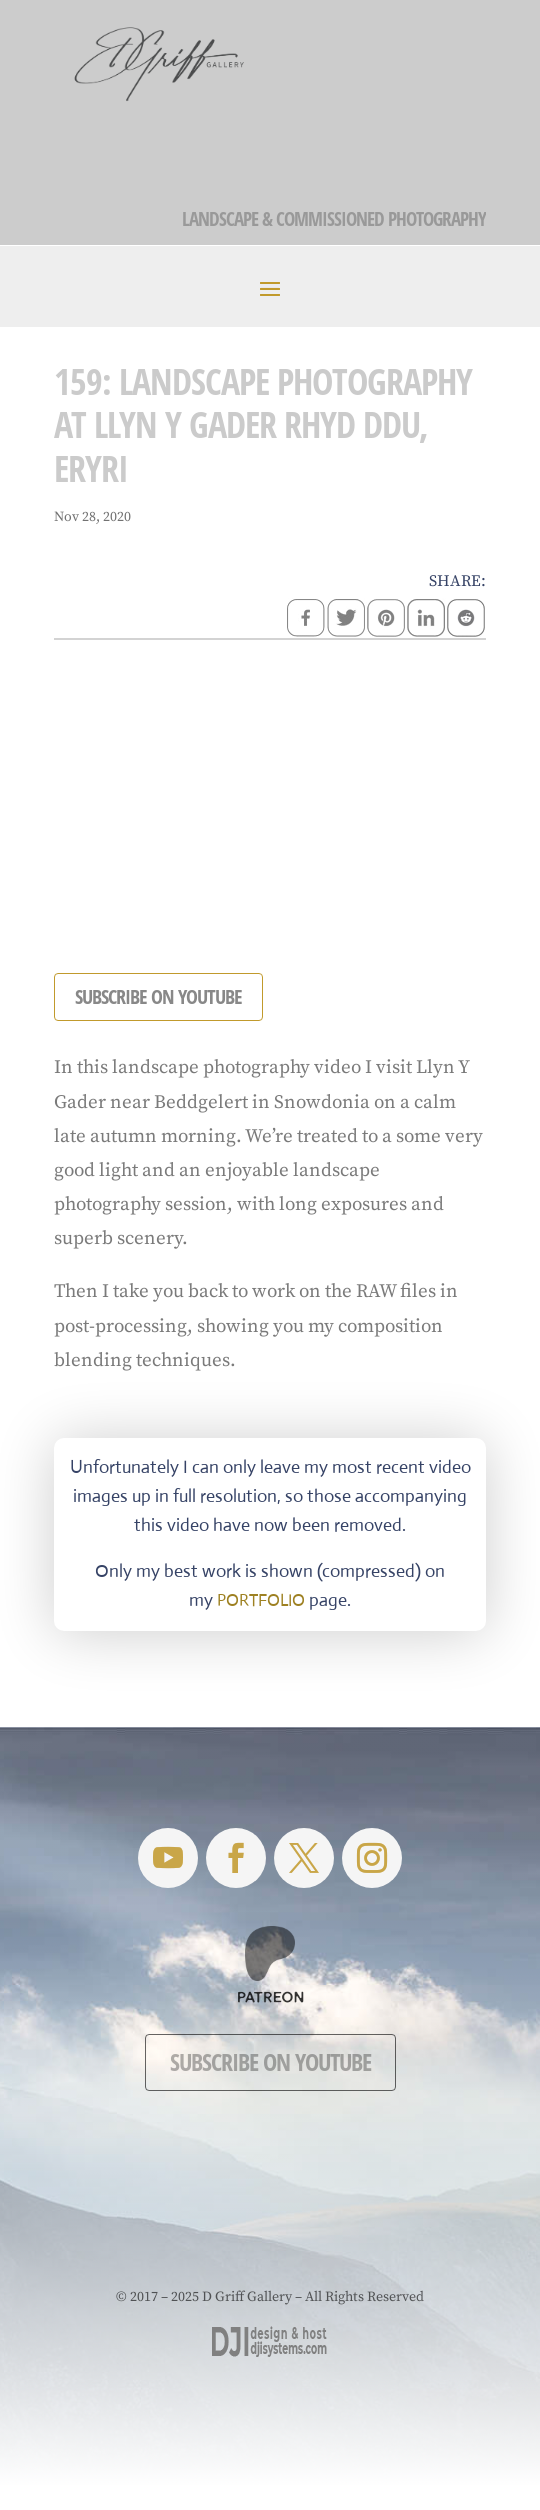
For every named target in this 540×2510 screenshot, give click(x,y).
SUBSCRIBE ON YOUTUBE (158, 996)
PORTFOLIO (261, 1600)
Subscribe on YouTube (270, 2061)
